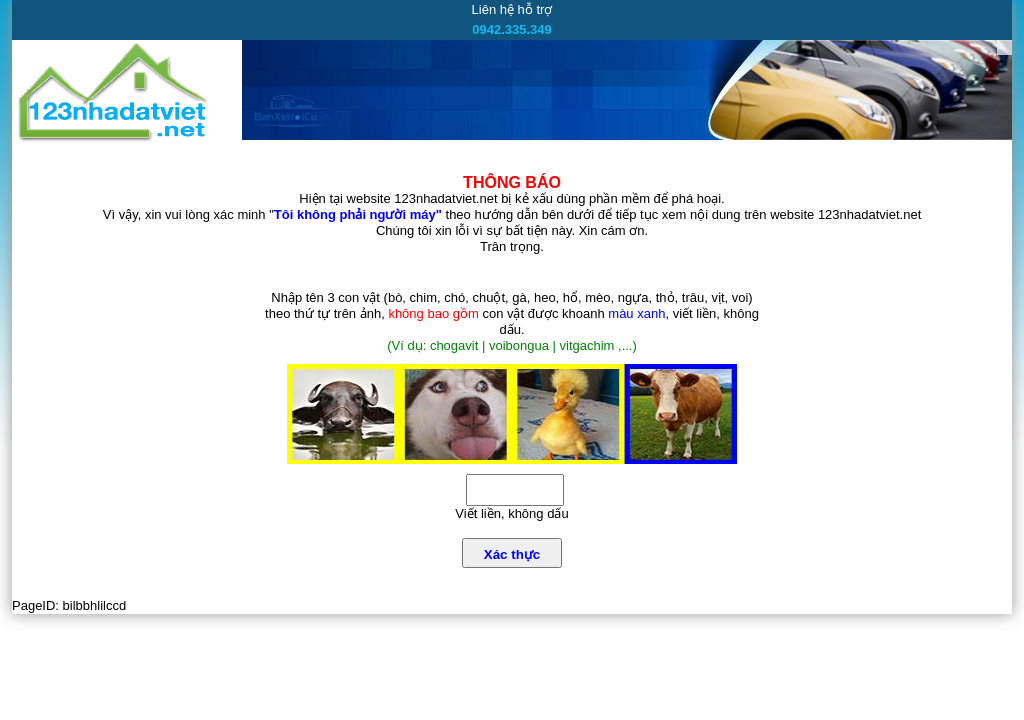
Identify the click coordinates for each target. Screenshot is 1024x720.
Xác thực (512, 554)
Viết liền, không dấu (511, 513)
